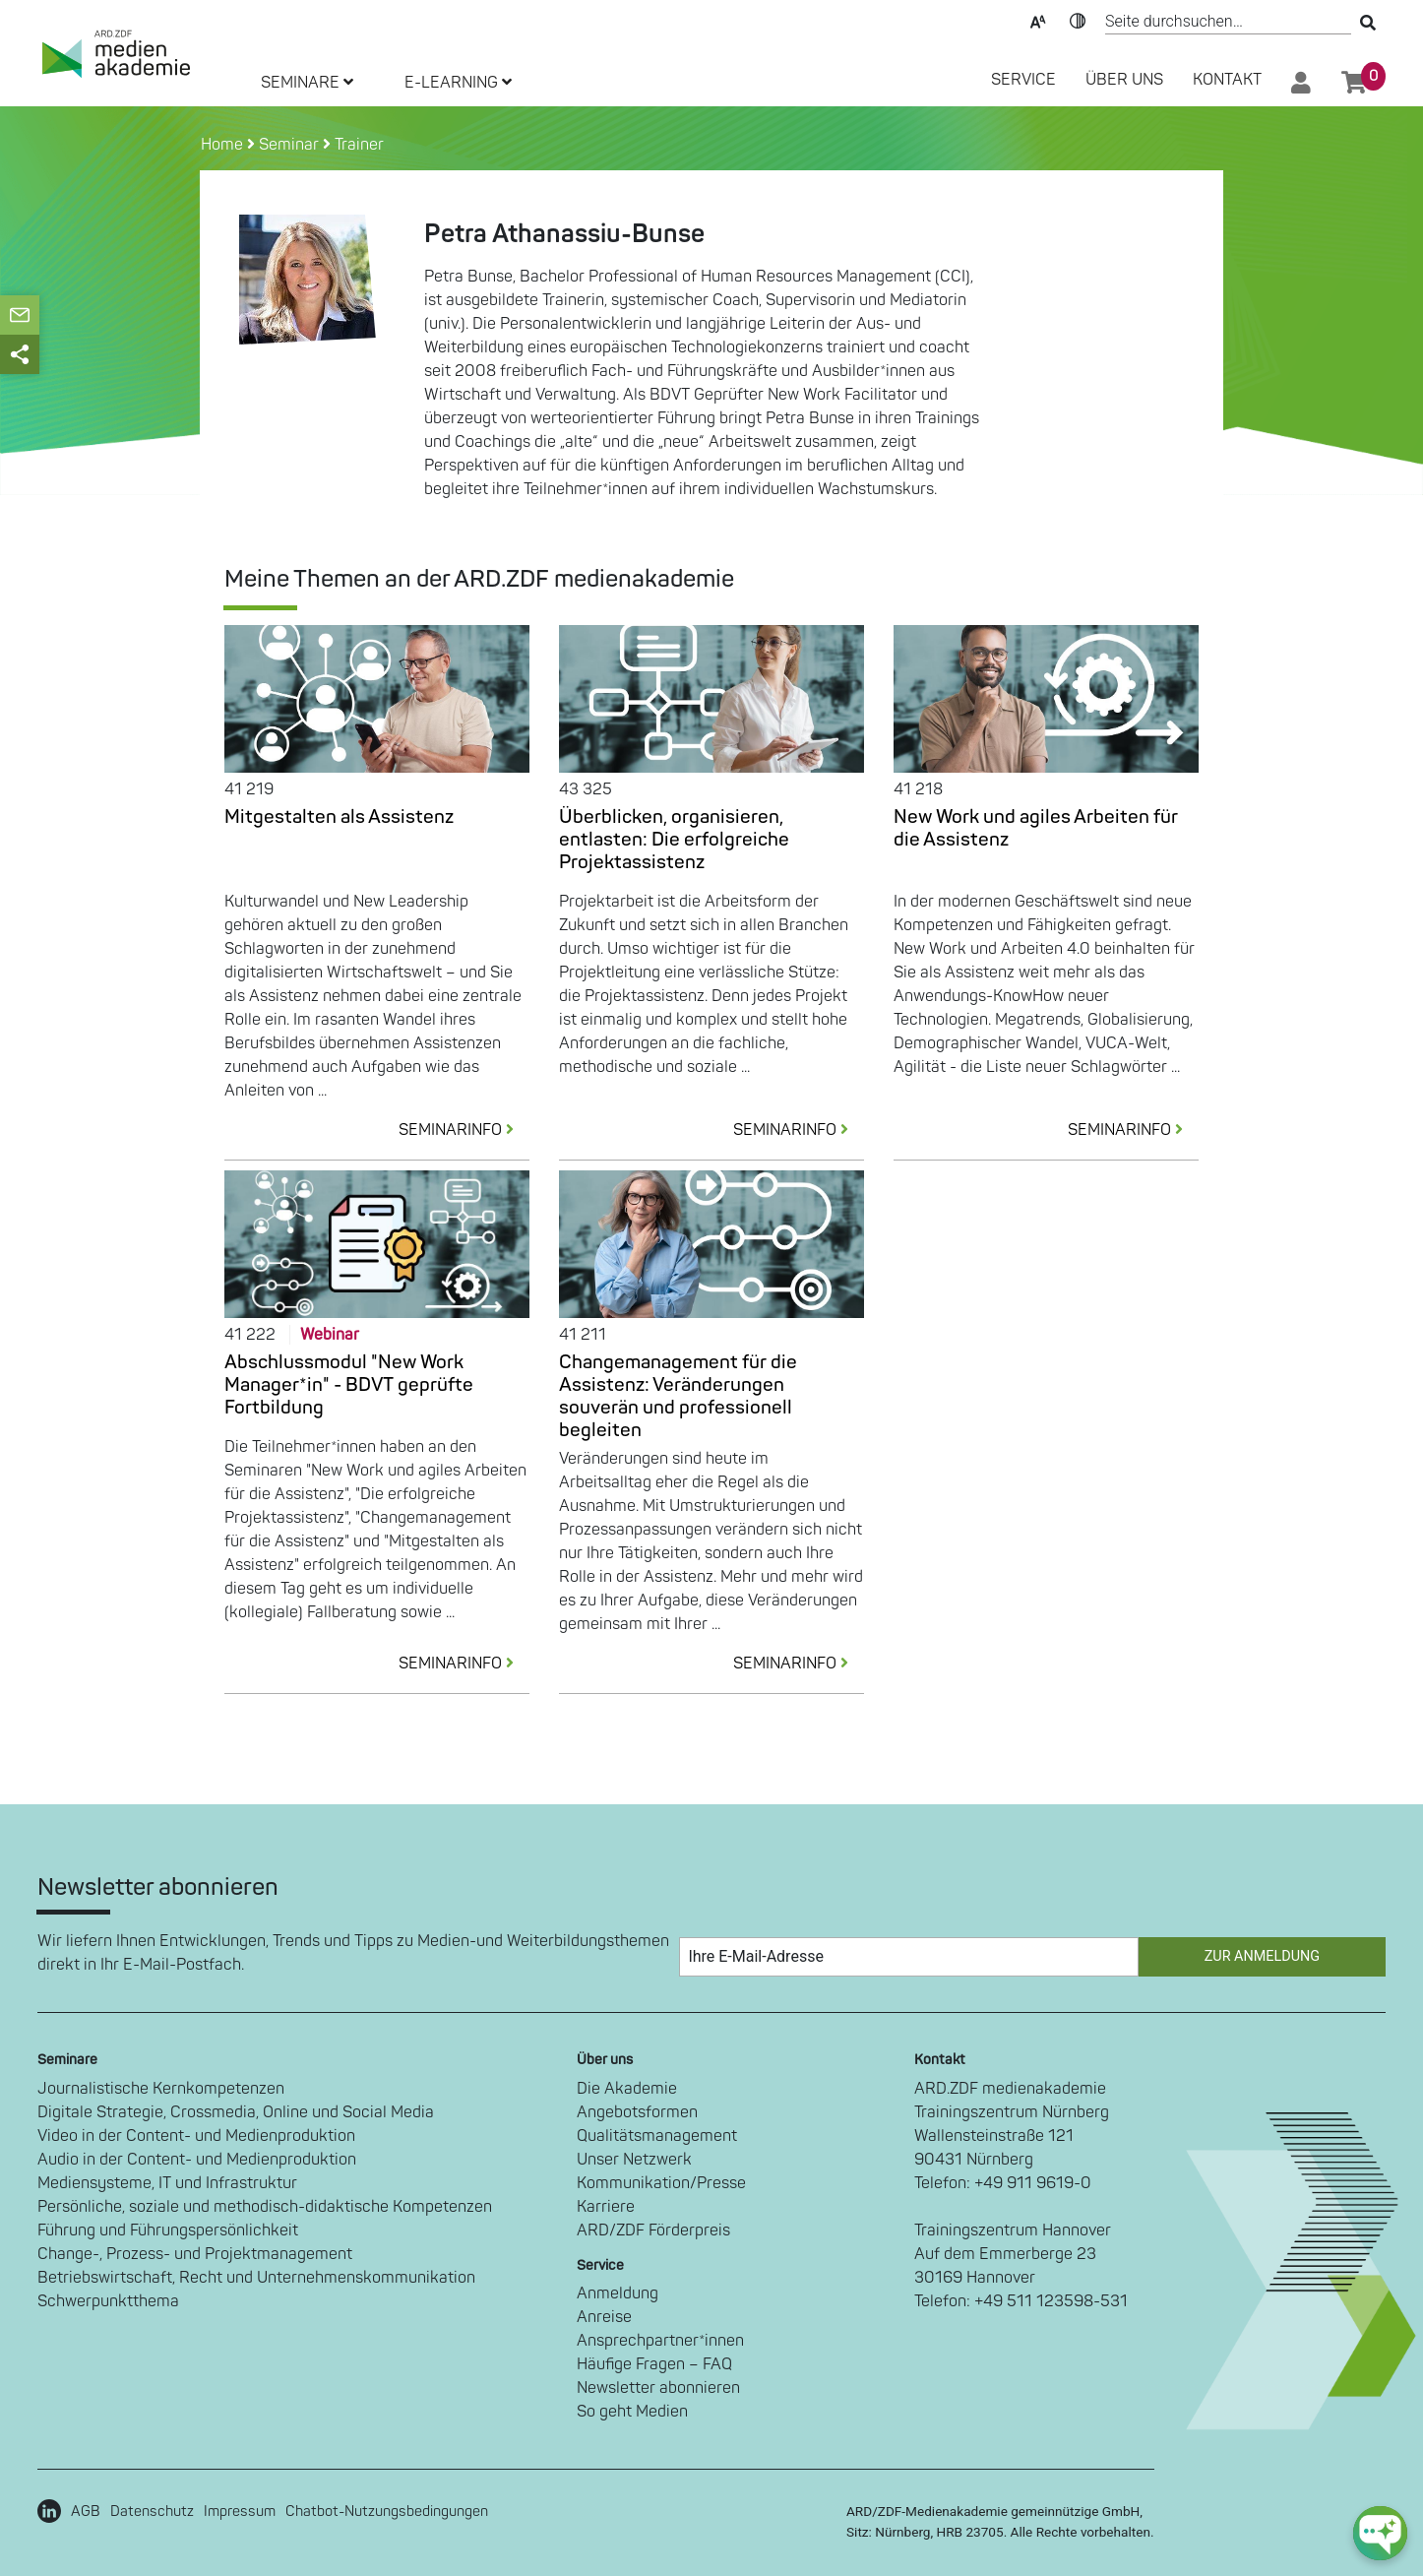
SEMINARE (307, 83)
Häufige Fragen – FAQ (654, 2364)
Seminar (289, 145)
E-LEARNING (458, 83)
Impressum (240, 2511)
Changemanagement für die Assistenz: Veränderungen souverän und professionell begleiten (678, 1396)
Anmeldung (617, 2293)
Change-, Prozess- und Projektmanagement (194, 2254)
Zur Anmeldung (1262, 1956)
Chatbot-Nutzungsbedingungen (386, 2511)
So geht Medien (632, 2411)
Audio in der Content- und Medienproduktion (196, 2159)
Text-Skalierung (1038, 19)
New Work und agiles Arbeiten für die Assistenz (1036, 828)
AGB (85, 2511)
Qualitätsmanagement (657, 2136)
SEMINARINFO (464, 1130)
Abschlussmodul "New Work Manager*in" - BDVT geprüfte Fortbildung (348, 1385)
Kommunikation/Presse (661, 2183)
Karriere (606, 2207)
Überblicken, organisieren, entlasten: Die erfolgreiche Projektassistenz (674, 839)
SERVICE (1023, 80)
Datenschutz (152, 2511)
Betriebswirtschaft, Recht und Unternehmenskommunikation (256, 2278)
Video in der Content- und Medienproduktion (196, 2136)
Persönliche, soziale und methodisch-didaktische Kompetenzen (264, 2207)
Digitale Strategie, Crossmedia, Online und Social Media (235, 2112)
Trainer (359, 145)
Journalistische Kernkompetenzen (160, 2089)
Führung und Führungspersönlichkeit (167, 2230)
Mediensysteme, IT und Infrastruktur (167, 2183)
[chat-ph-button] (1380, 2533)
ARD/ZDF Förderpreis (653, 2230)
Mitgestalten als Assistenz (339, 817)
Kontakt (1227, 80)
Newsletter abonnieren (658, 2388)
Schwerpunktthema (108, 2301)
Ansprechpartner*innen (660, 2341)
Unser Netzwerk (634, 2159)
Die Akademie (627, 2089)
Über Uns (1124, 80)
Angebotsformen (637, 2112)
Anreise (604, 2317)
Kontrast (1077, 19)
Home (224, 145)
